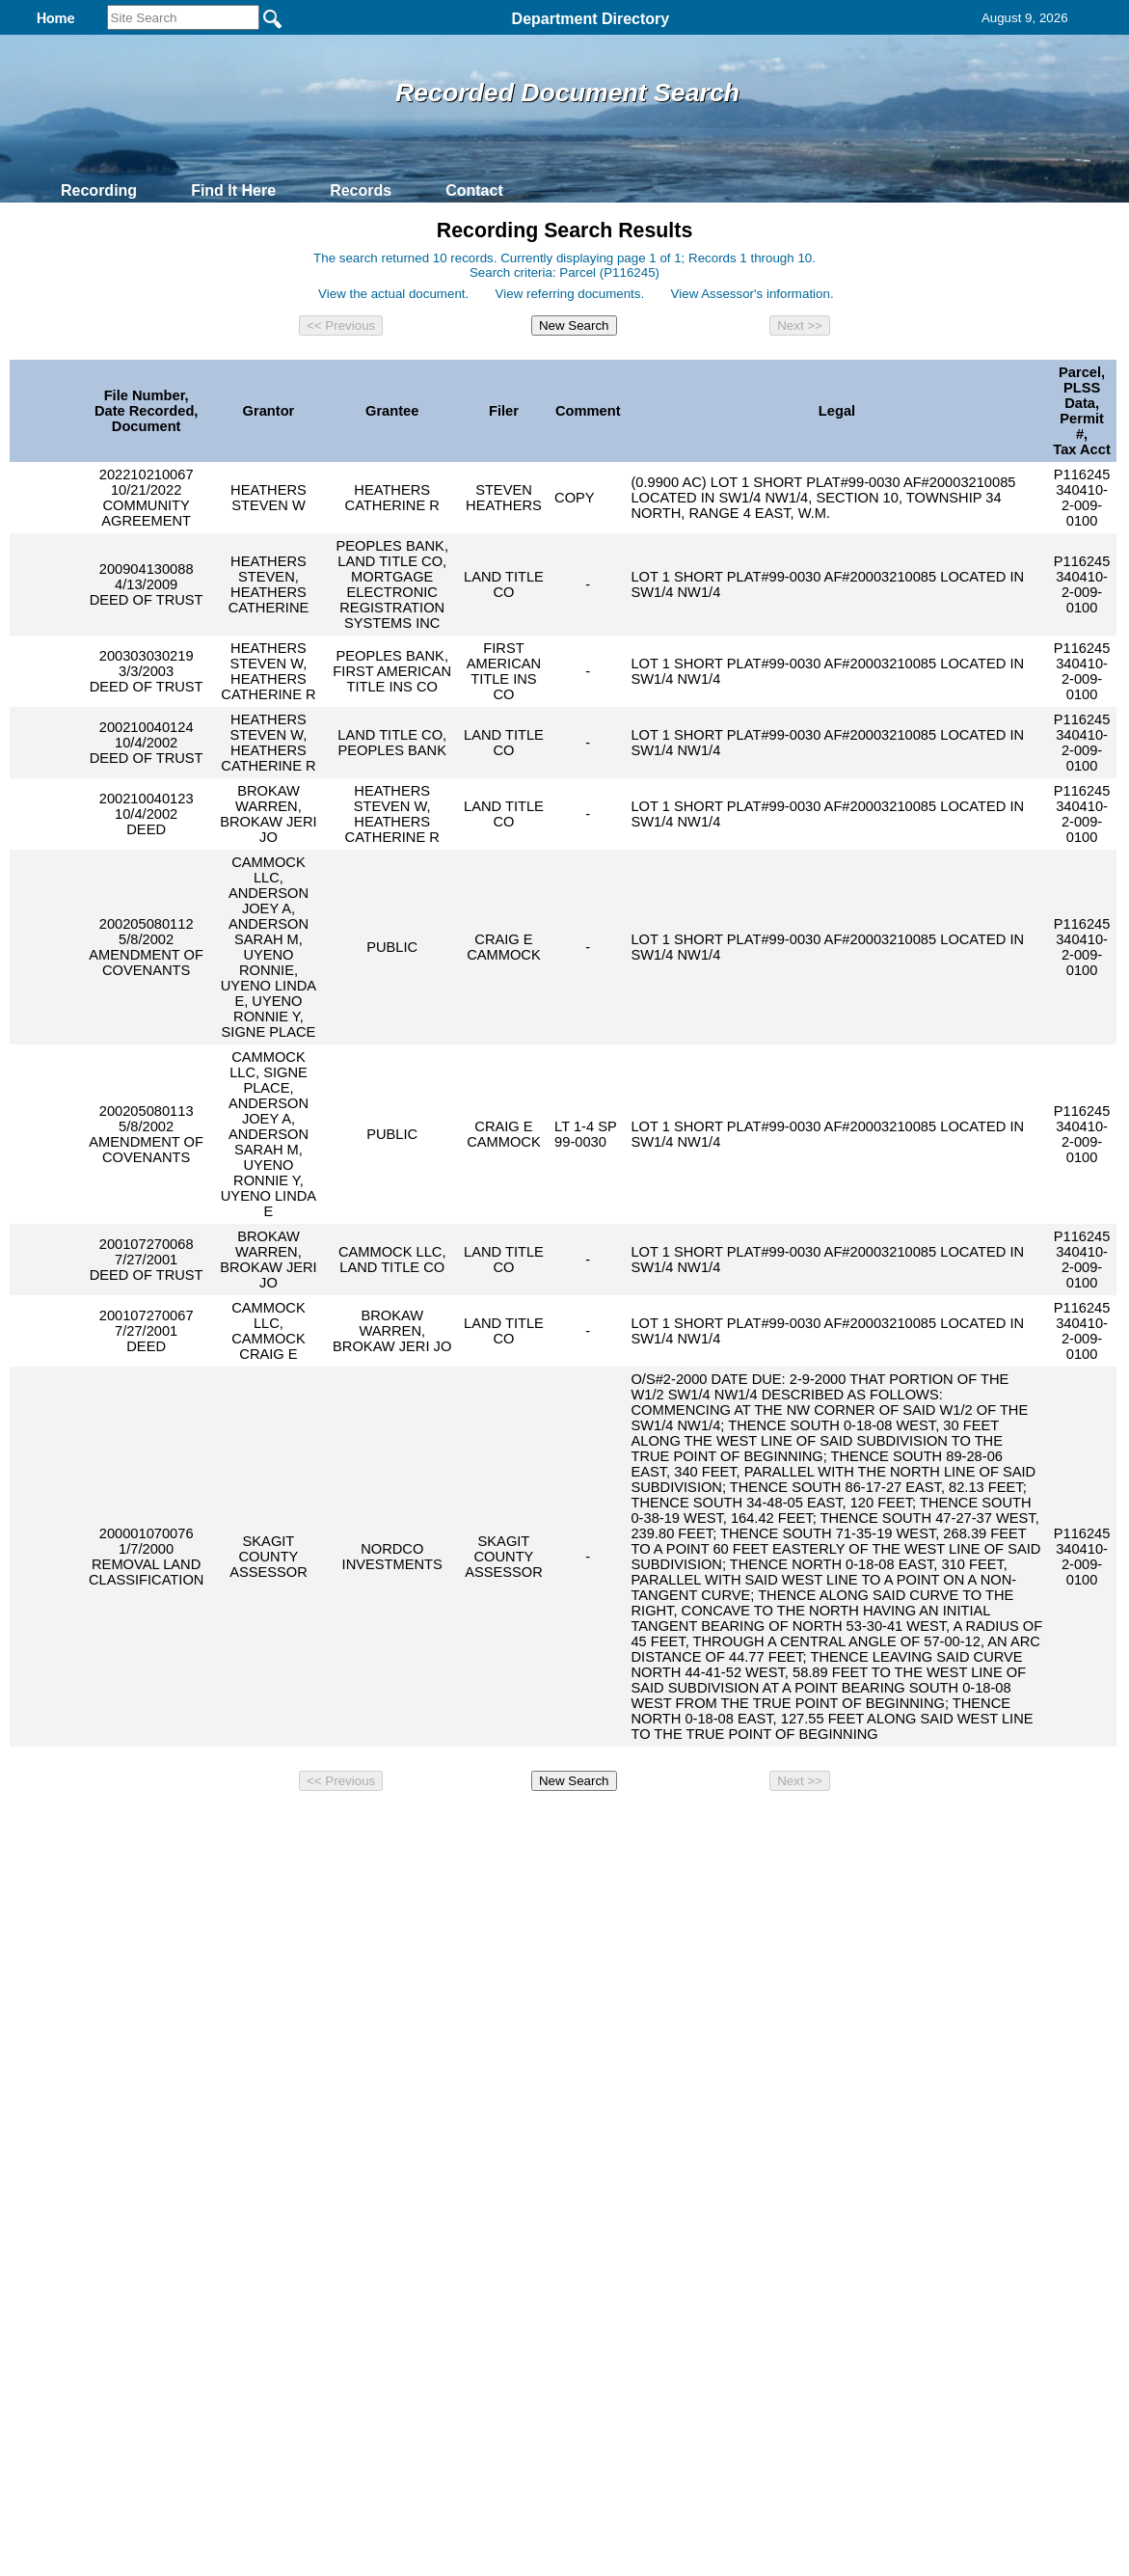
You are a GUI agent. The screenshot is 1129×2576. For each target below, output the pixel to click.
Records (360, 190)
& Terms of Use (628, 1828)
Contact (474, 190)
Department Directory (591, 19)
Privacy (556, 1828)
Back (302, 1828)
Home (377, 1828)
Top (243, 1828)
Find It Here (233, 190)
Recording (99, 190)
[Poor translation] (70, 2147)
